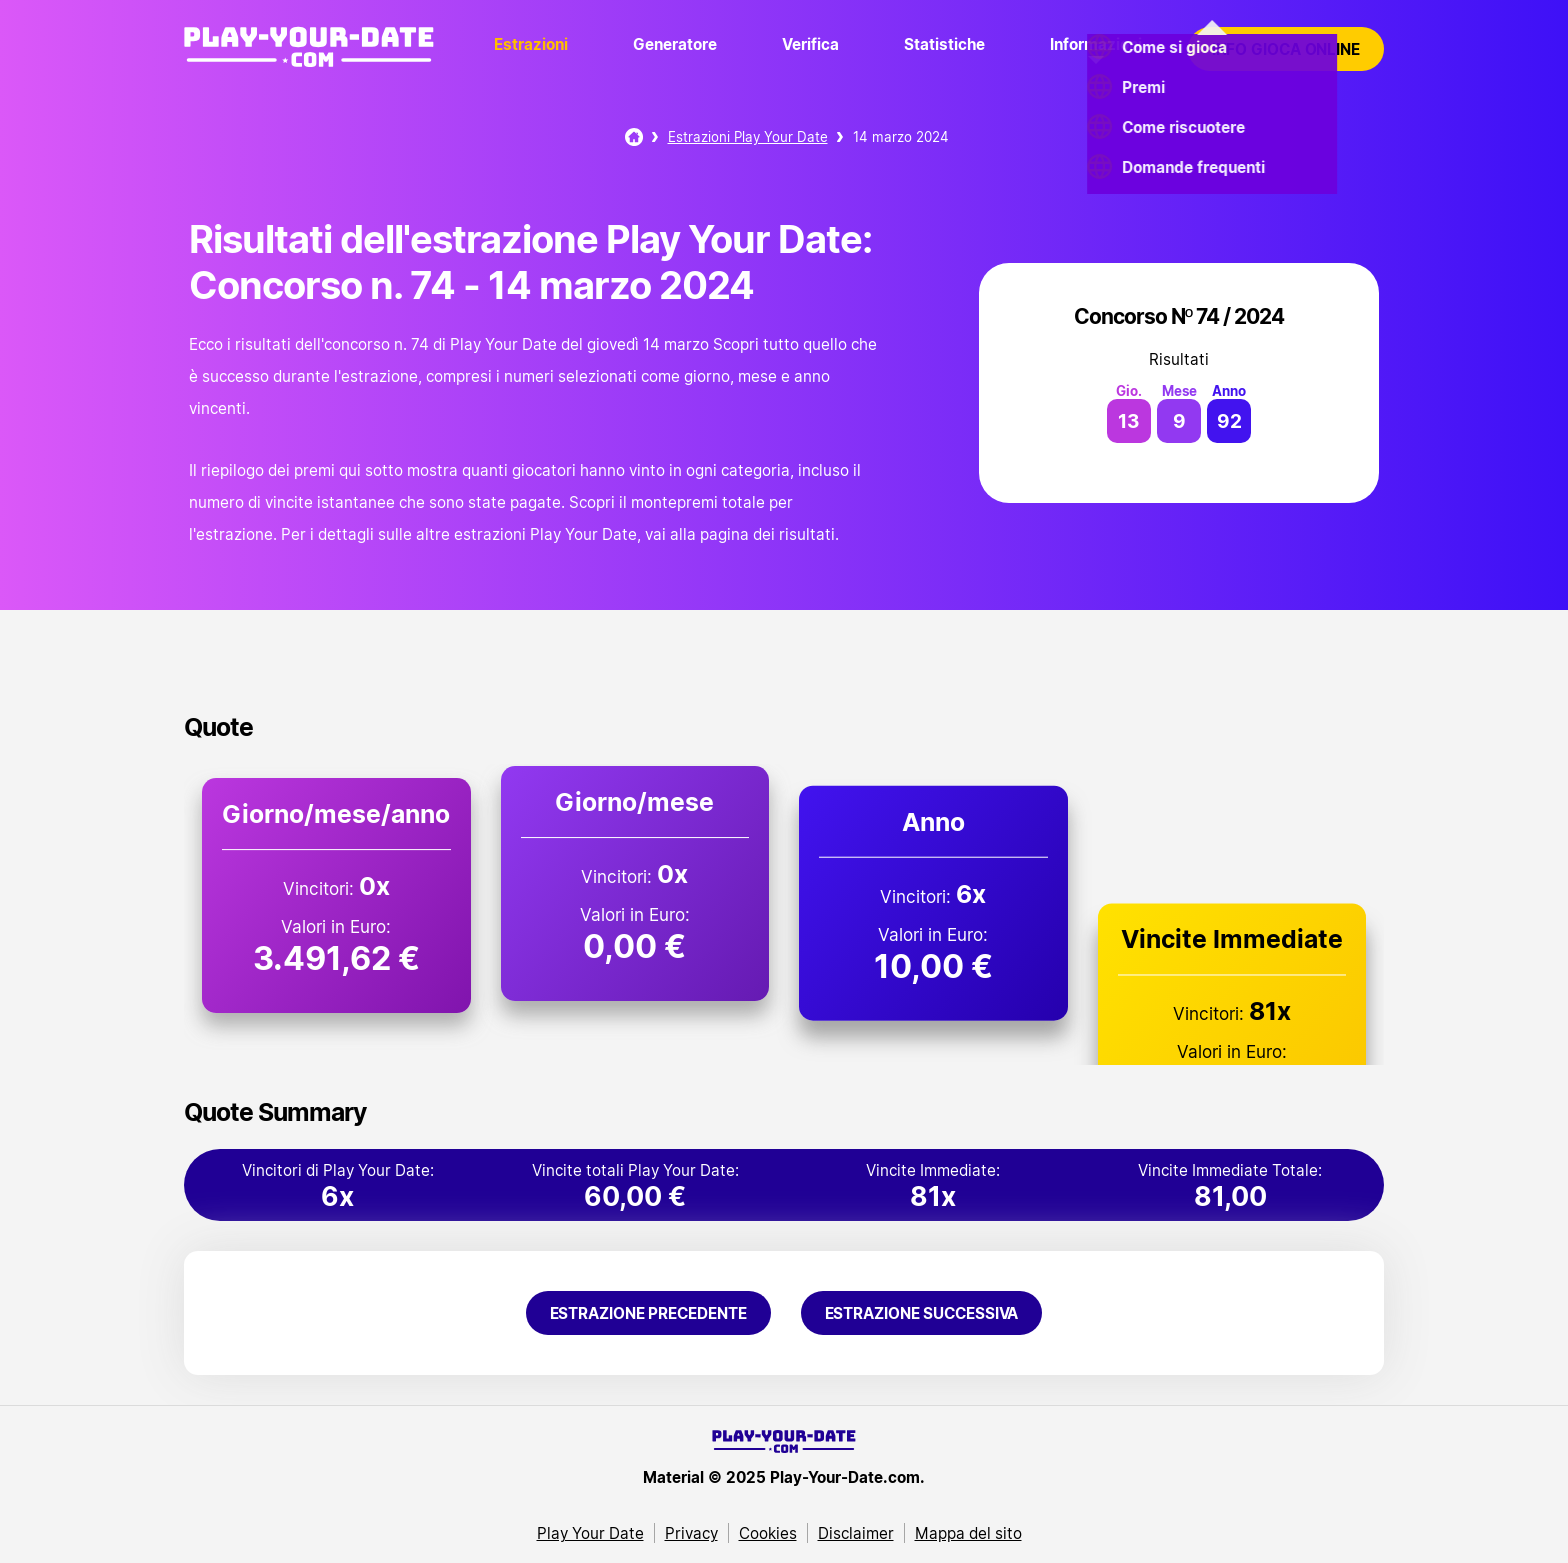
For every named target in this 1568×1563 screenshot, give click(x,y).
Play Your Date (590, 1533)
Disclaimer (856, 1533)
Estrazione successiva (922, 1313)
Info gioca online (1286, 49)
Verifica (810, 44)
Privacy (691, 1533)
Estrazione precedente (648, 1313)
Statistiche (944, 44)
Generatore (675, 44)
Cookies (768, 1533)
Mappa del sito (968, 1533)
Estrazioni (531, 44)
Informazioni (1096, 44)
